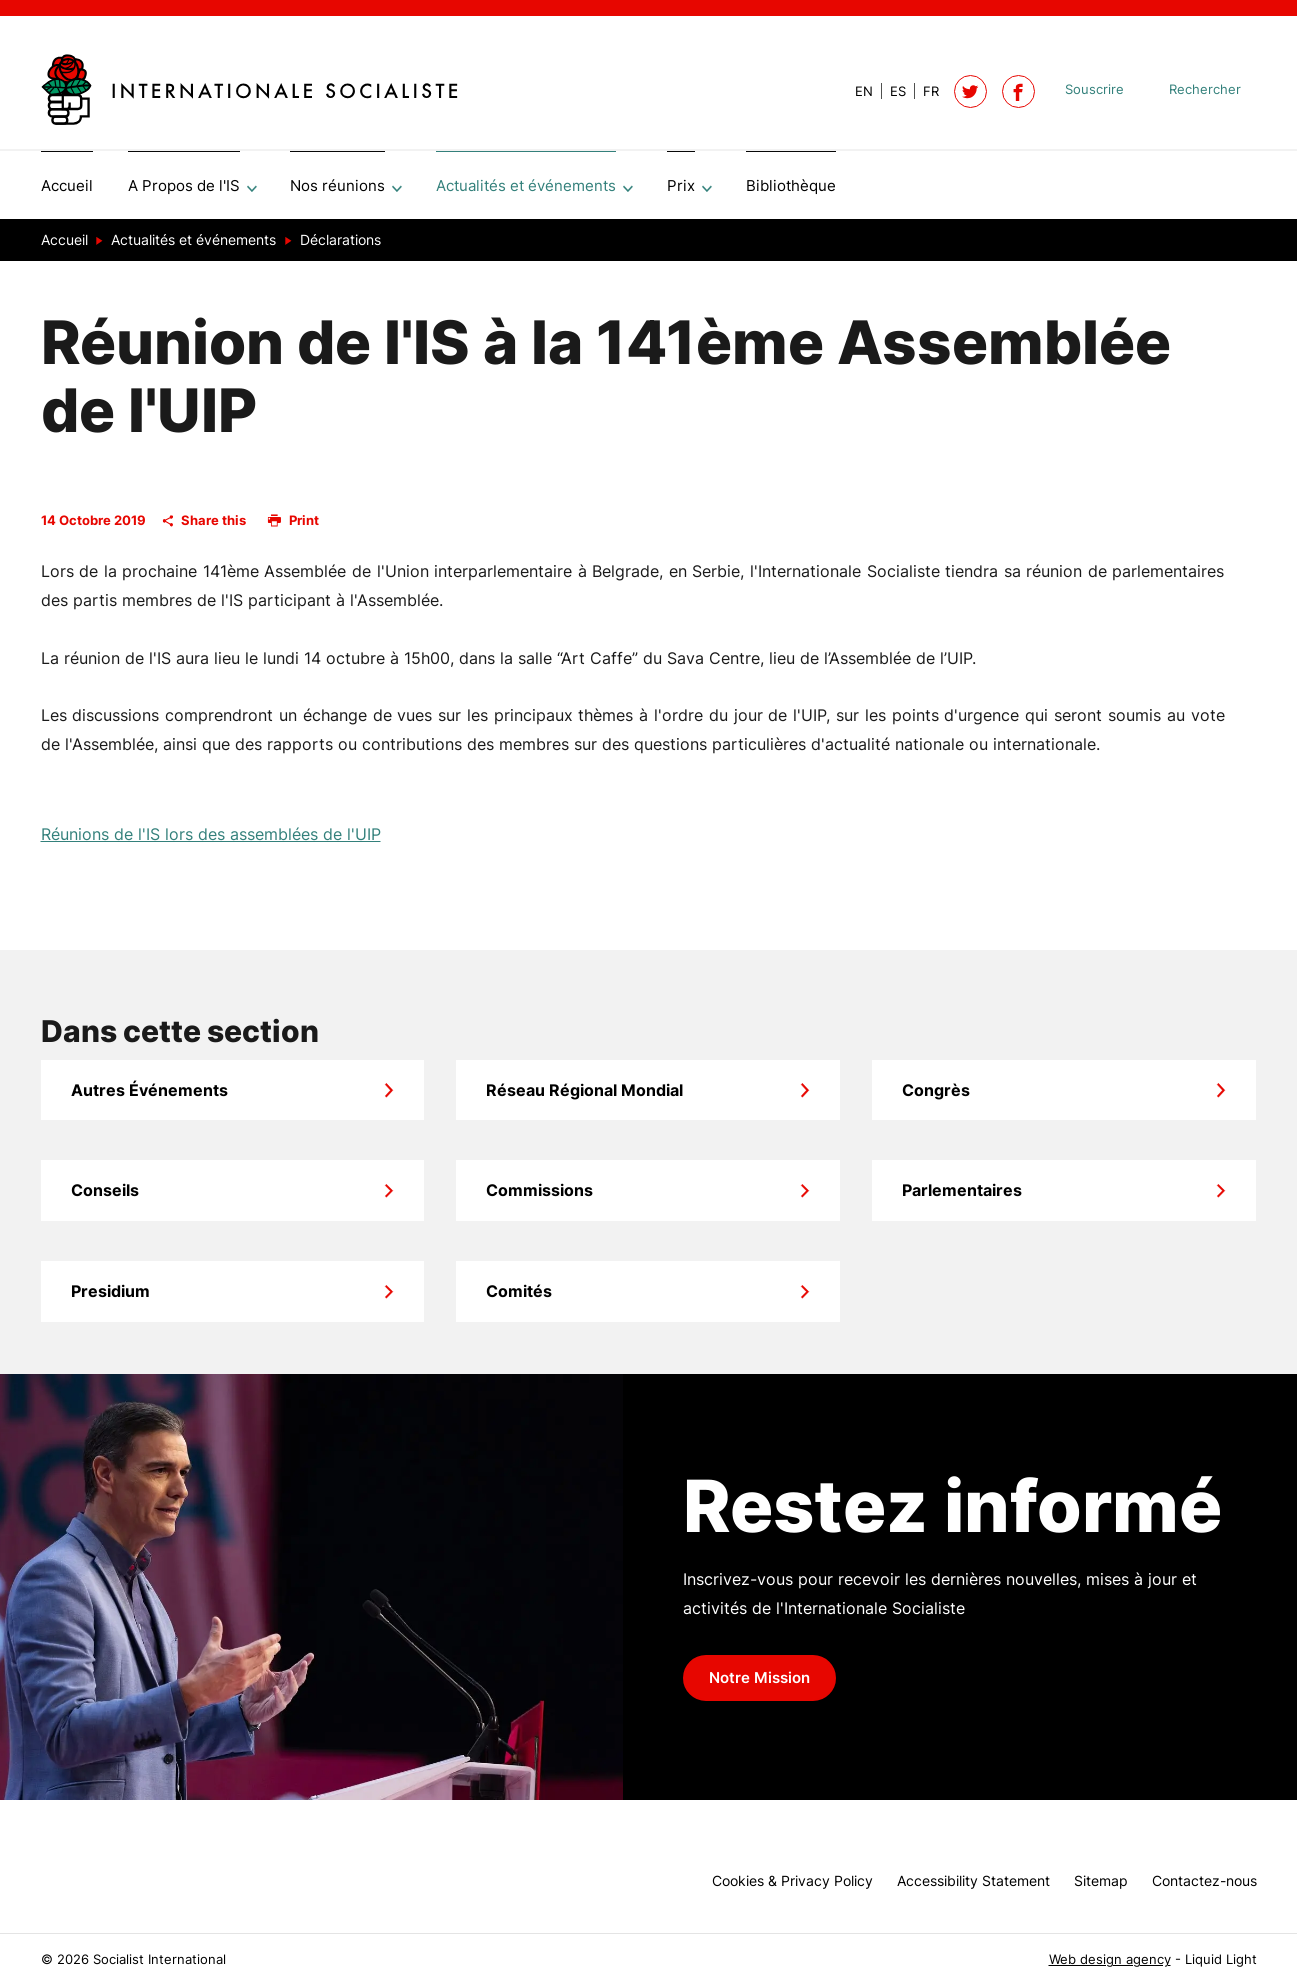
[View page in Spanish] (889, 91)
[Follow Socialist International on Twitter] (970, 91)
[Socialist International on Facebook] (1018, 91)
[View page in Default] (856, 91)
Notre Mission (759, 1685)
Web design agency (1110, 1959)
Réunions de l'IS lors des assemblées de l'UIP (211, 841)
